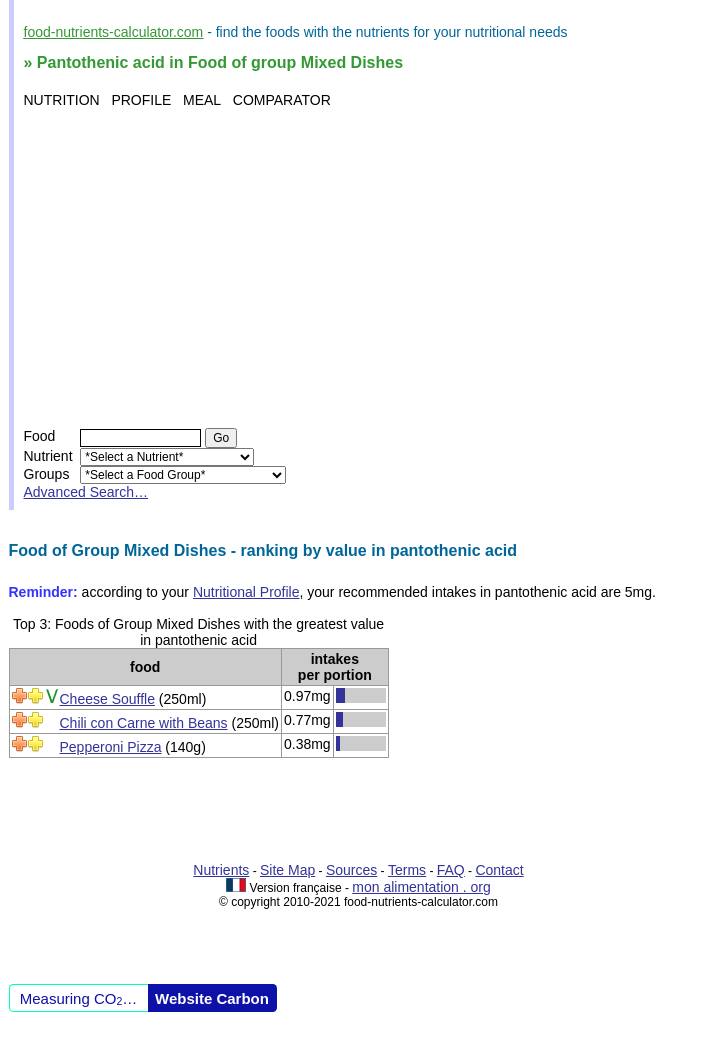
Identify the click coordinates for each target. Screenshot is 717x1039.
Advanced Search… (86, 492)
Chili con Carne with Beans (144, 723)
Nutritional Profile (246, 592)
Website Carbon (212, 998)
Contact (499, 870)
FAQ (451, 870)
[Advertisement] (361, 268)
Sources (351, 870)
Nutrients (221, 870)
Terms (407, 870)
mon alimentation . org (421, 887)
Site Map (287, 870)
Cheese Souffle (107, 699)
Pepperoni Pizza (111, 747)
